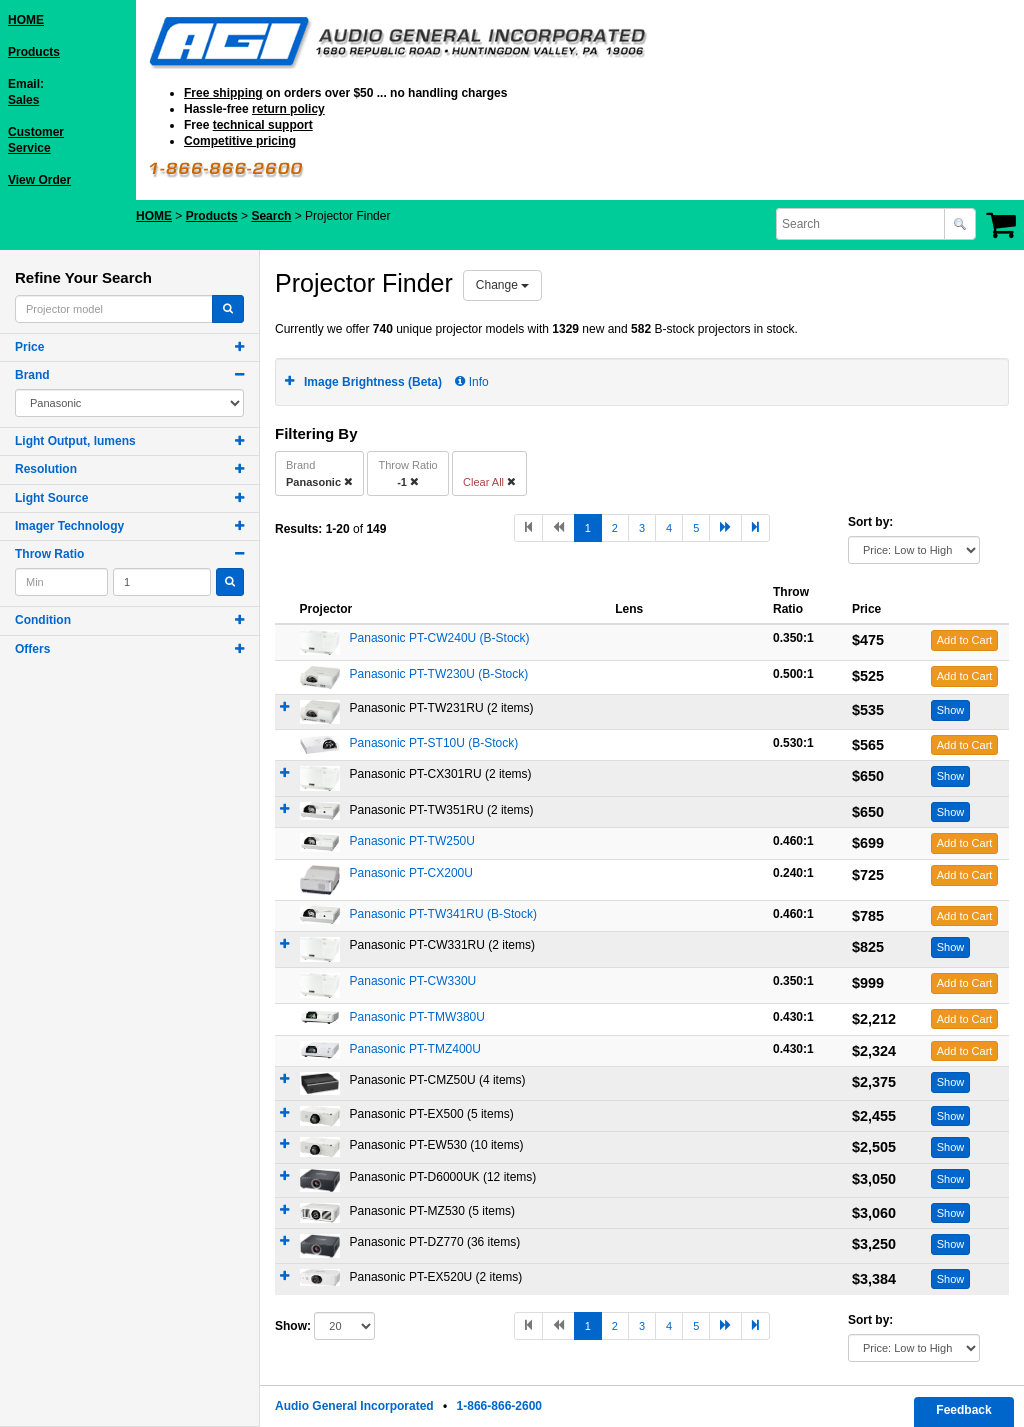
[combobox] (862, 224)
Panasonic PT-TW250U (412, 841)
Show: (293, 1326)
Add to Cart (965, 640)
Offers (32, 649)
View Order (39, 180)
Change (502, 285)
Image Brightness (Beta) (373, 382)
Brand (32, 375)
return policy (288, 109)
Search (271, 216)
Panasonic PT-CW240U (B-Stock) (440, 638)
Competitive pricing (240, 141)
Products (34, 52)
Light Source (51, 498)
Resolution (46, 469)
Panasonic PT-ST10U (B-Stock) (434, 743)
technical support (263, 125)
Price (29, 347)
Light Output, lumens (75, 441)
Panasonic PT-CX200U (411, 873)
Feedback (963, 1410)
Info (471, 382)
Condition (43, 620)
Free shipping (223, 93)
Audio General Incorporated (354, 1406)
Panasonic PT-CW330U (413, 981)
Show (951, 710)
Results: (298, 529)
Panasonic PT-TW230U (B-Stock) (439, 674)
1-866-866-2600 (499, 1406)
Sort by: (870, 522)
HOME (26, 20)
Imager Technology (69, 526)
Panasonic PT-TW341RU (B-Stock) (443, 914)
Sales (23, 100)
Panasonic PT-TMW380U (417, 1017)
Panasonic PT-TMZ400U (415, 1049)
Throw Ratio (49, 554)
